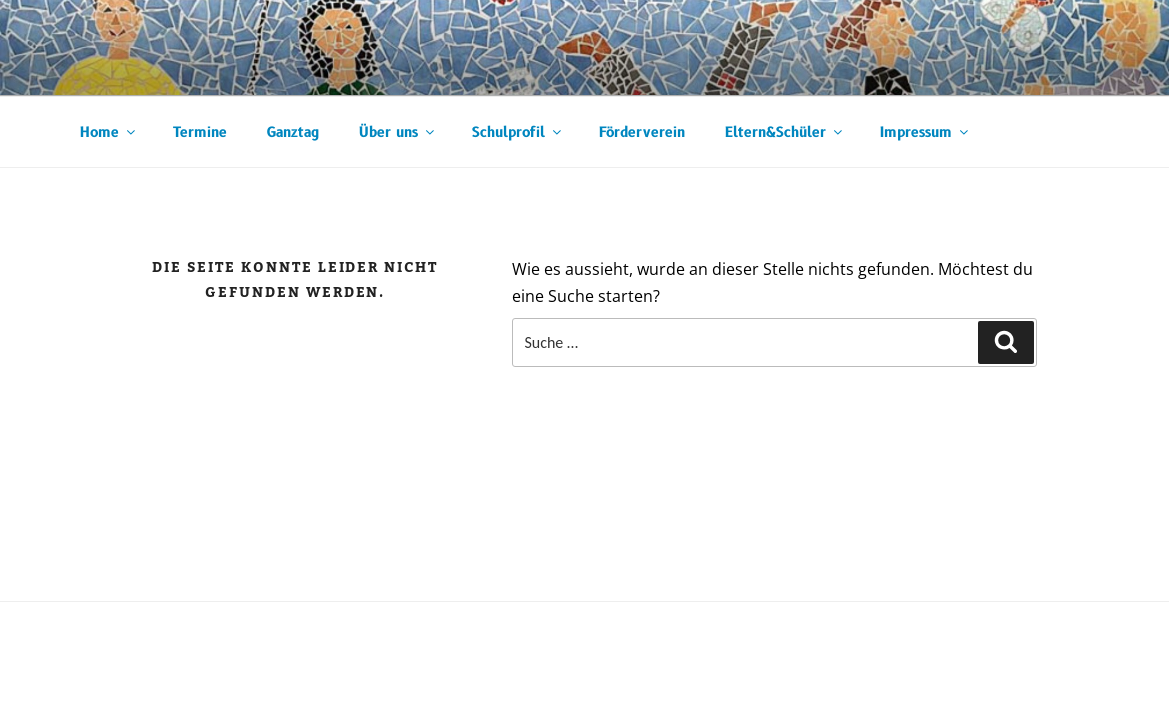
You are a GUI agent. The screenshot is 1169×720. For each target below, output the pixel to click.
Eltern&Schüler (785, 132)
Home (109, 132)
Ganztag (293, 132)
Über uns (398, 132)
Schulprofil (518, 132)
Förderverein (642, 132)
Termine (200, 132)
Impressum (925, 132)
